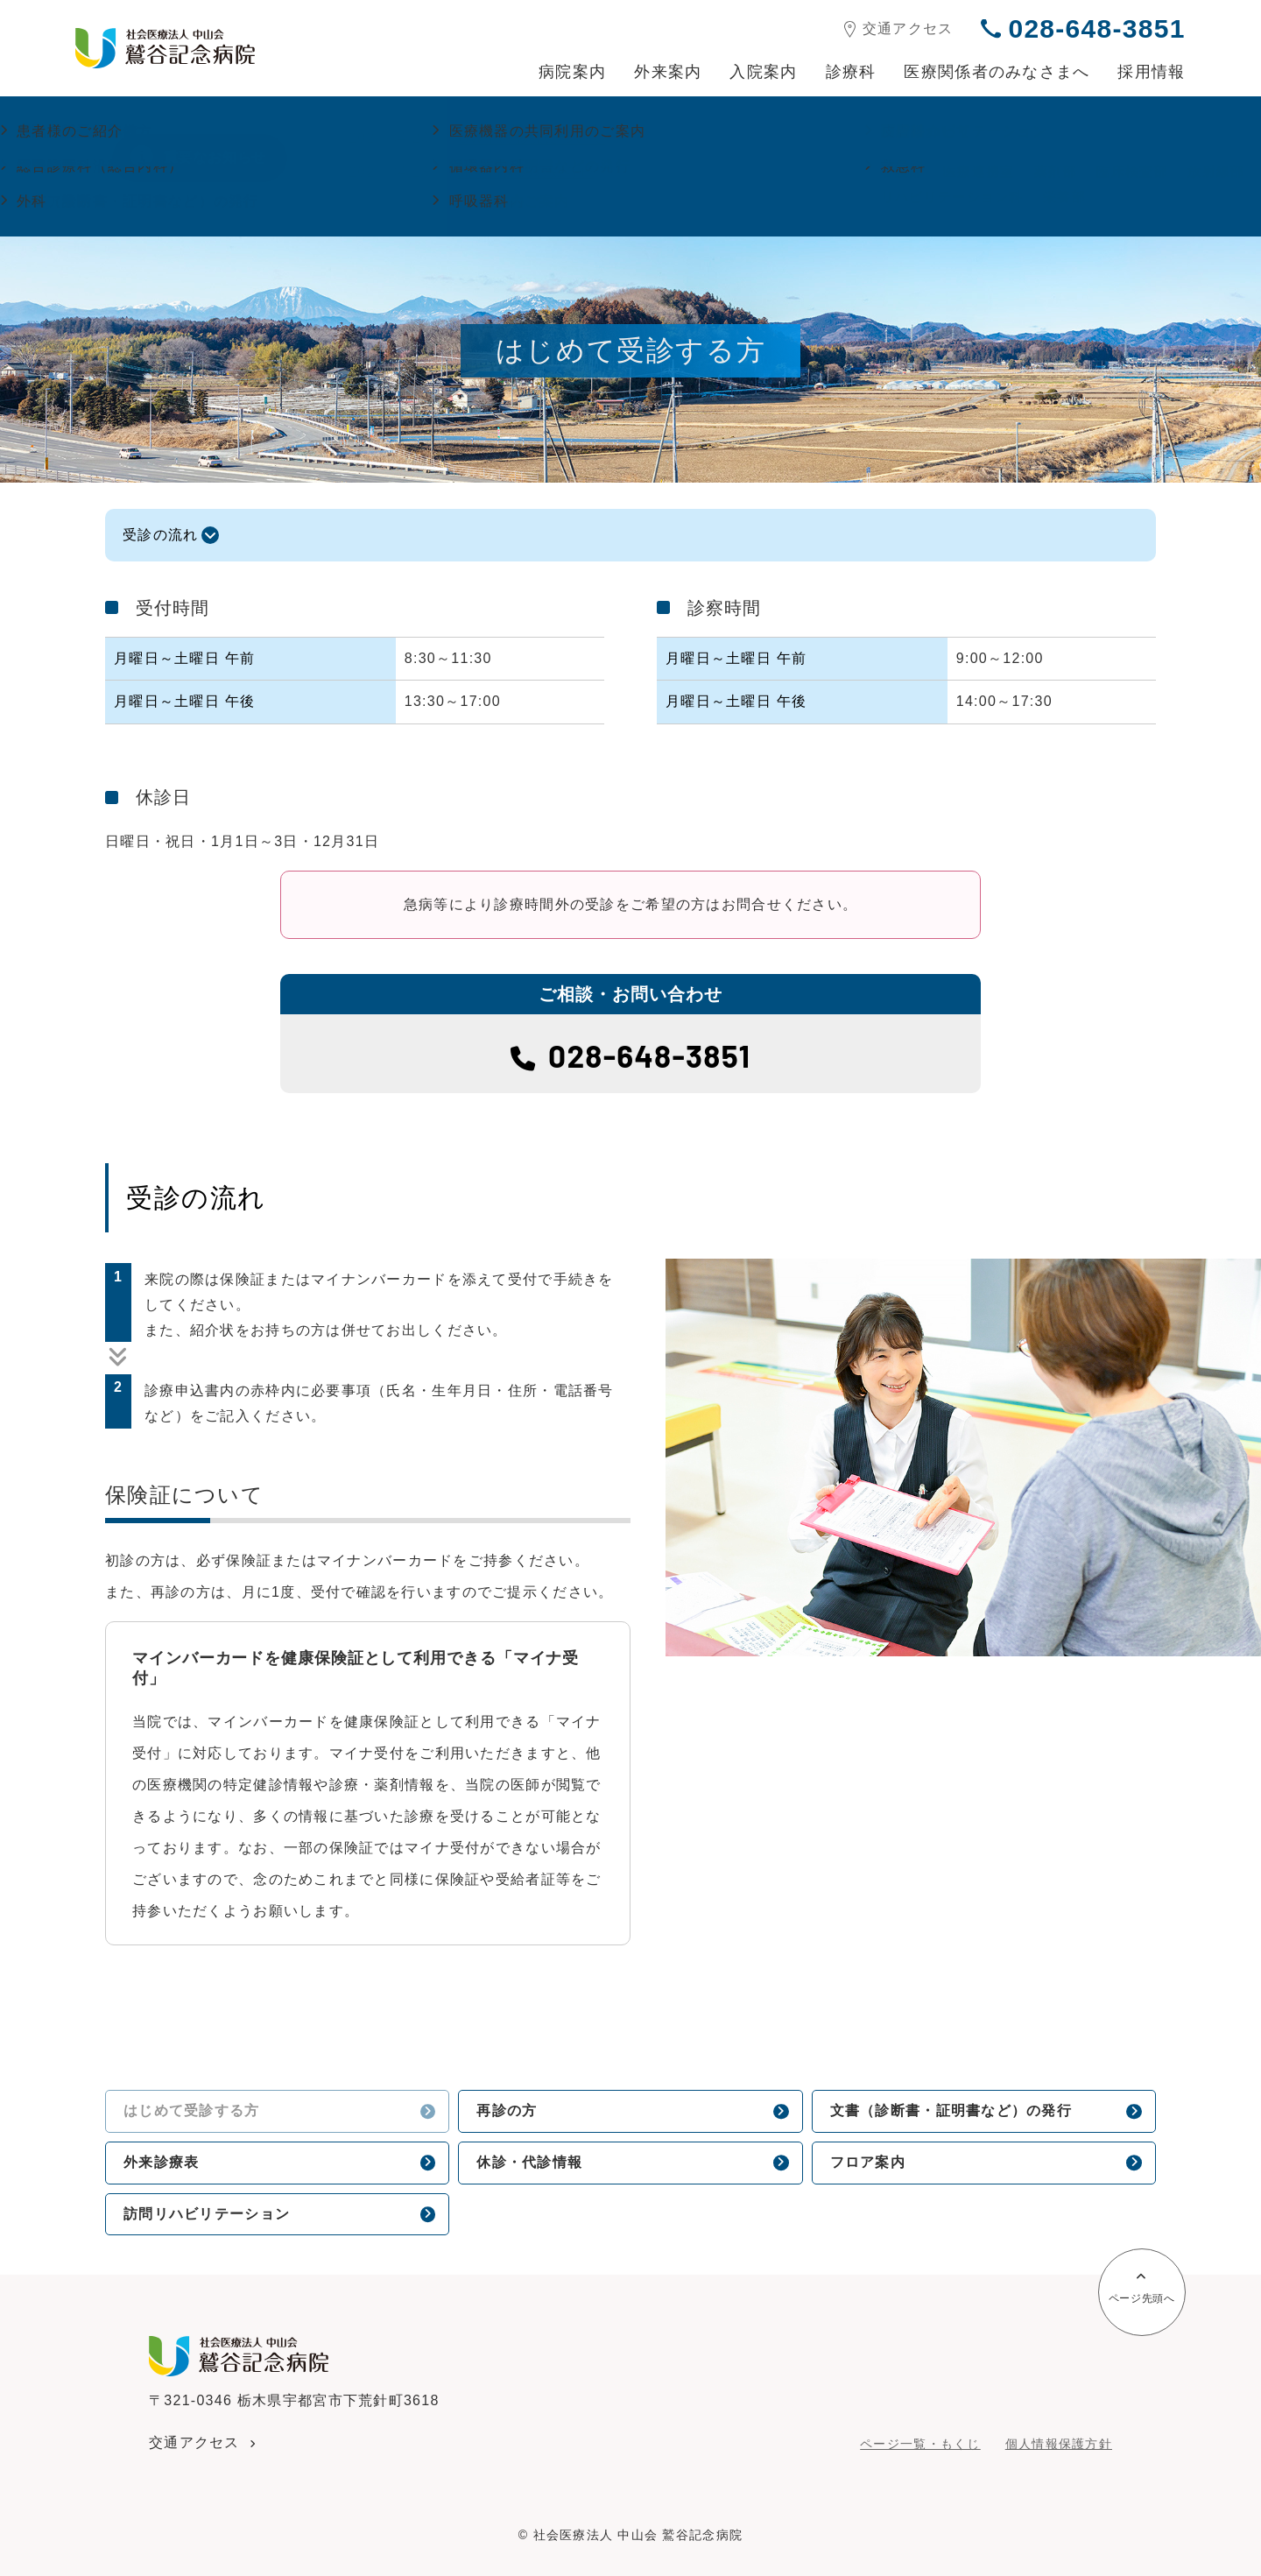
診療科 (851, 72)
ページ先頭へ (1142, 2288)
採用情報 (1151, 72)
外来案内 (667, 72)
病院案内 (572, 72)
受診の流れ (160, 534)
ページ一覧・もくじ (920, 2444)
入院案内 (763, 72)
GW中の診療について (531, 138)
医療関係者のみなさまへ (996, 72)
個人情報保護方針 (1058, 2444)
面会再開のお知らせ (526, 172)
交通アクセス (899, 28)
